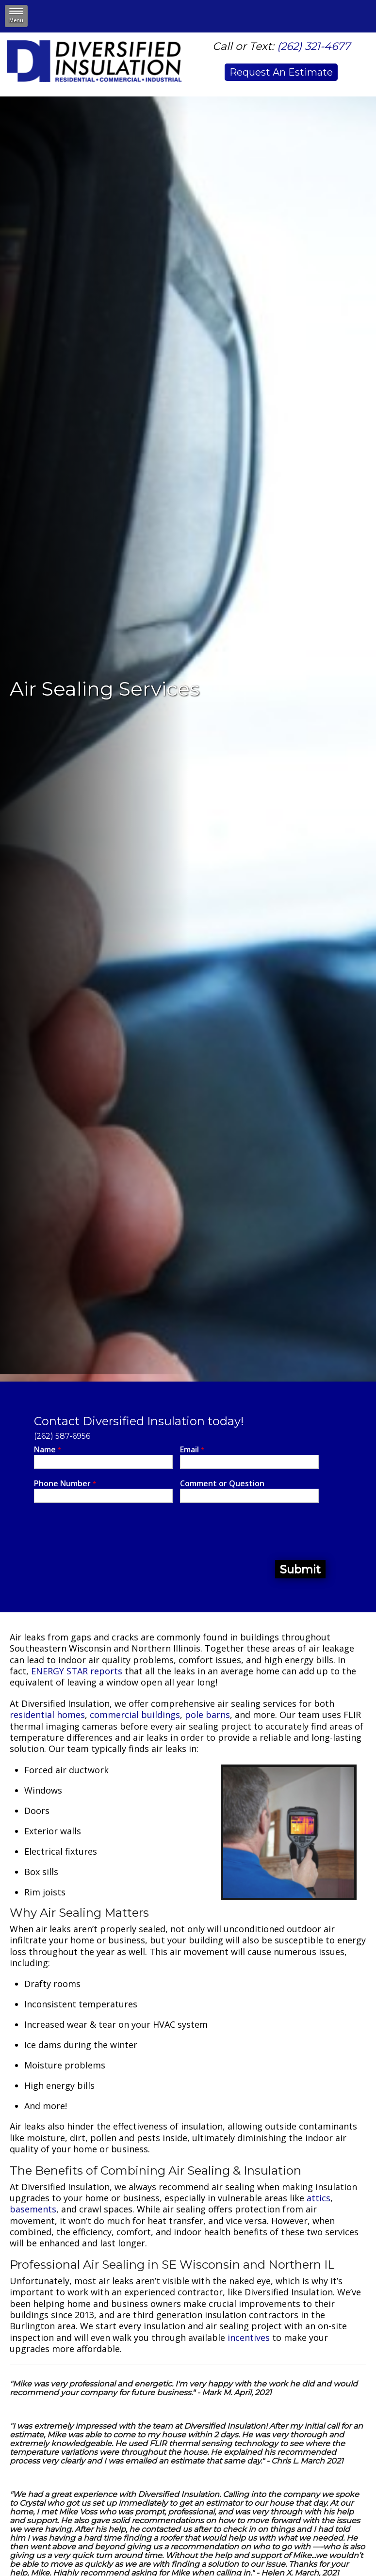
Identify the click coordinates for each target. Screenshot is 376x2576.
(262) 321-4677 (313, 46)
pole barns (207, 1714)
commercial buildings (135, 1714)
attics (318, 2198)
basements (33, 2209)
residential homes (47, 1714)
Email (192, 1450)
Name (47, 1450)
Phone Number (65, 1484)
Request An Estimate (281, 72)
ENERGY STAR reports (76, 1671)
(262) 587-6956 (62, 1436)
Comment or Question (222, 1484)
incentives (249, 2337)
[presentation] (107, 1531)
